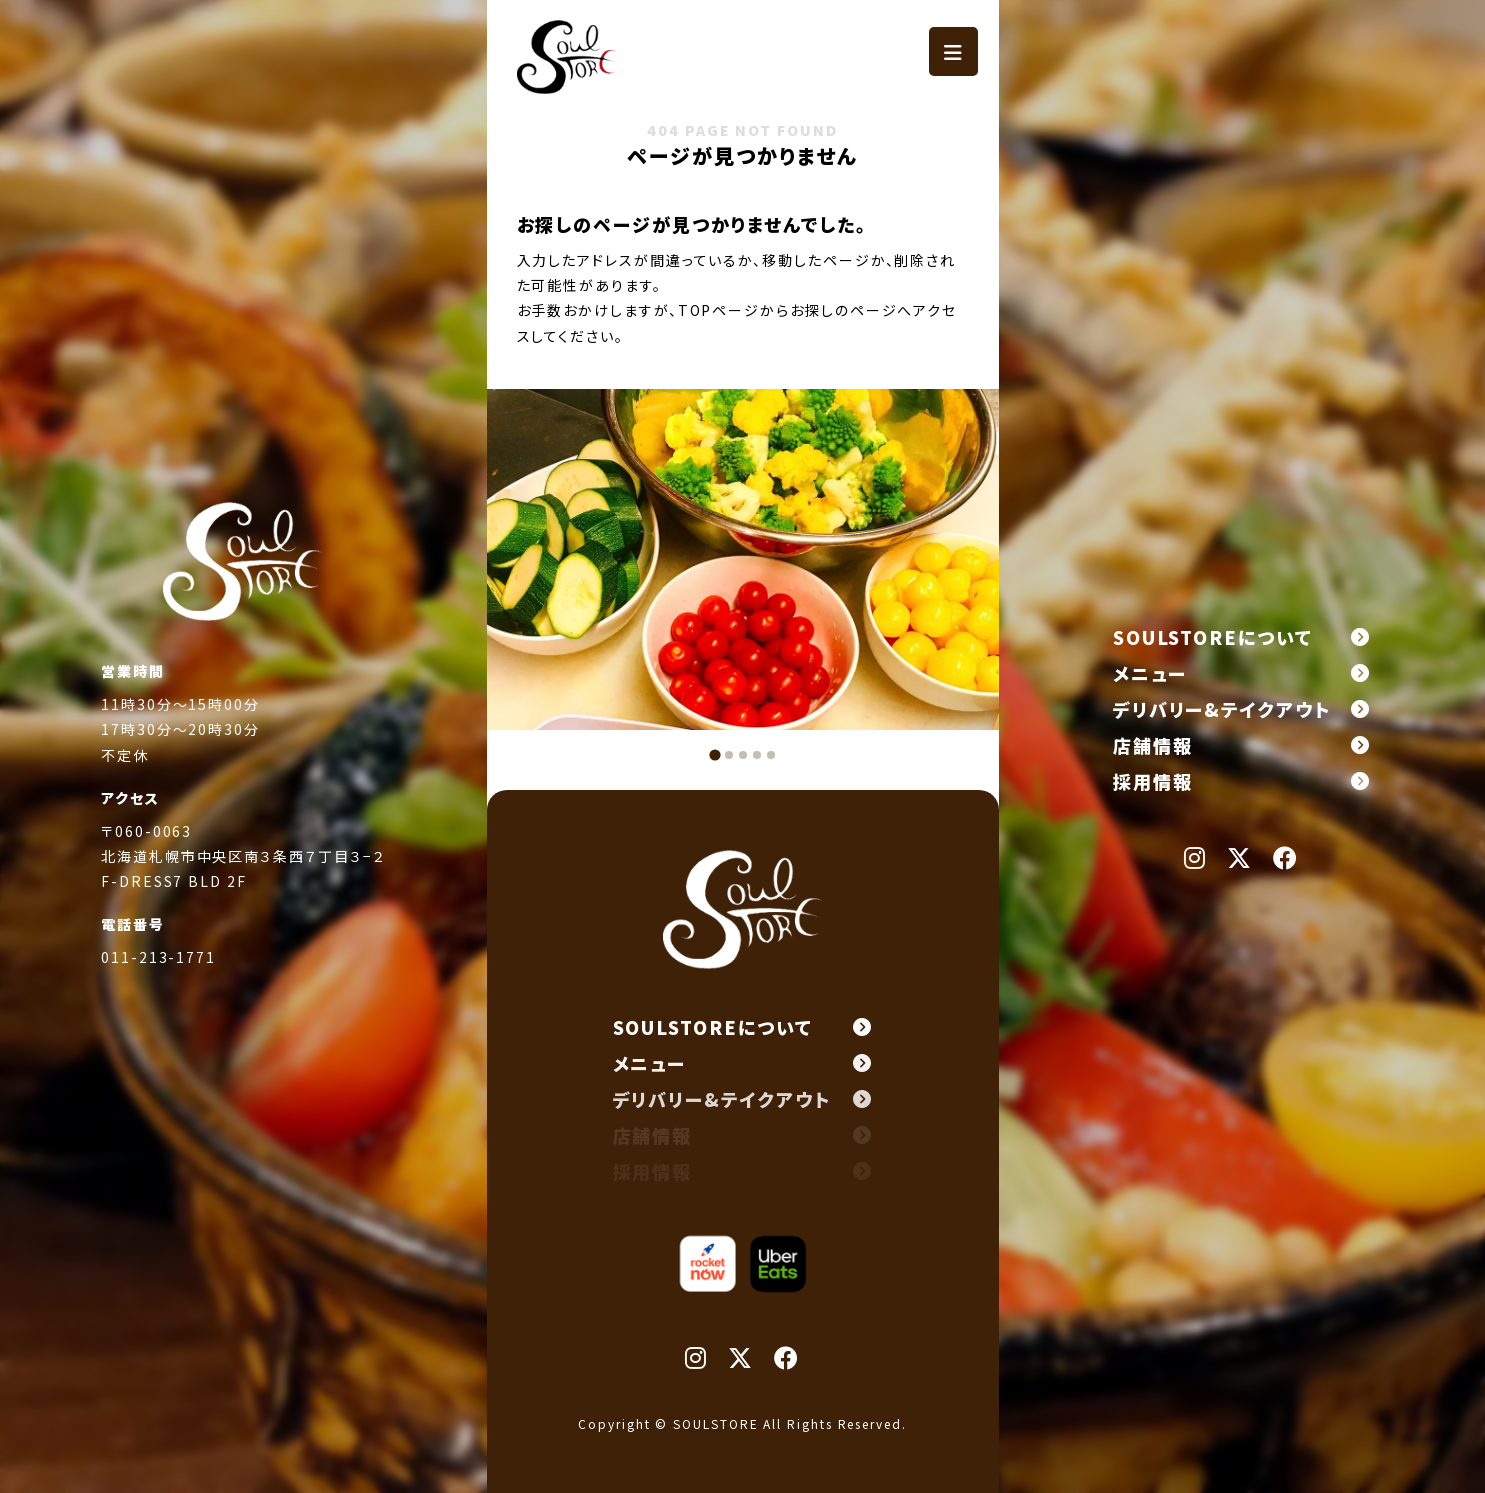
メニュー (1242, 673)
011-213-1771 (158, 959)
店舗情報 (1242, 745)
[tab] (714, 754)
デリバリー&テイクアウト (1242, 709)
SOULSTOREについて (1242, 637)
